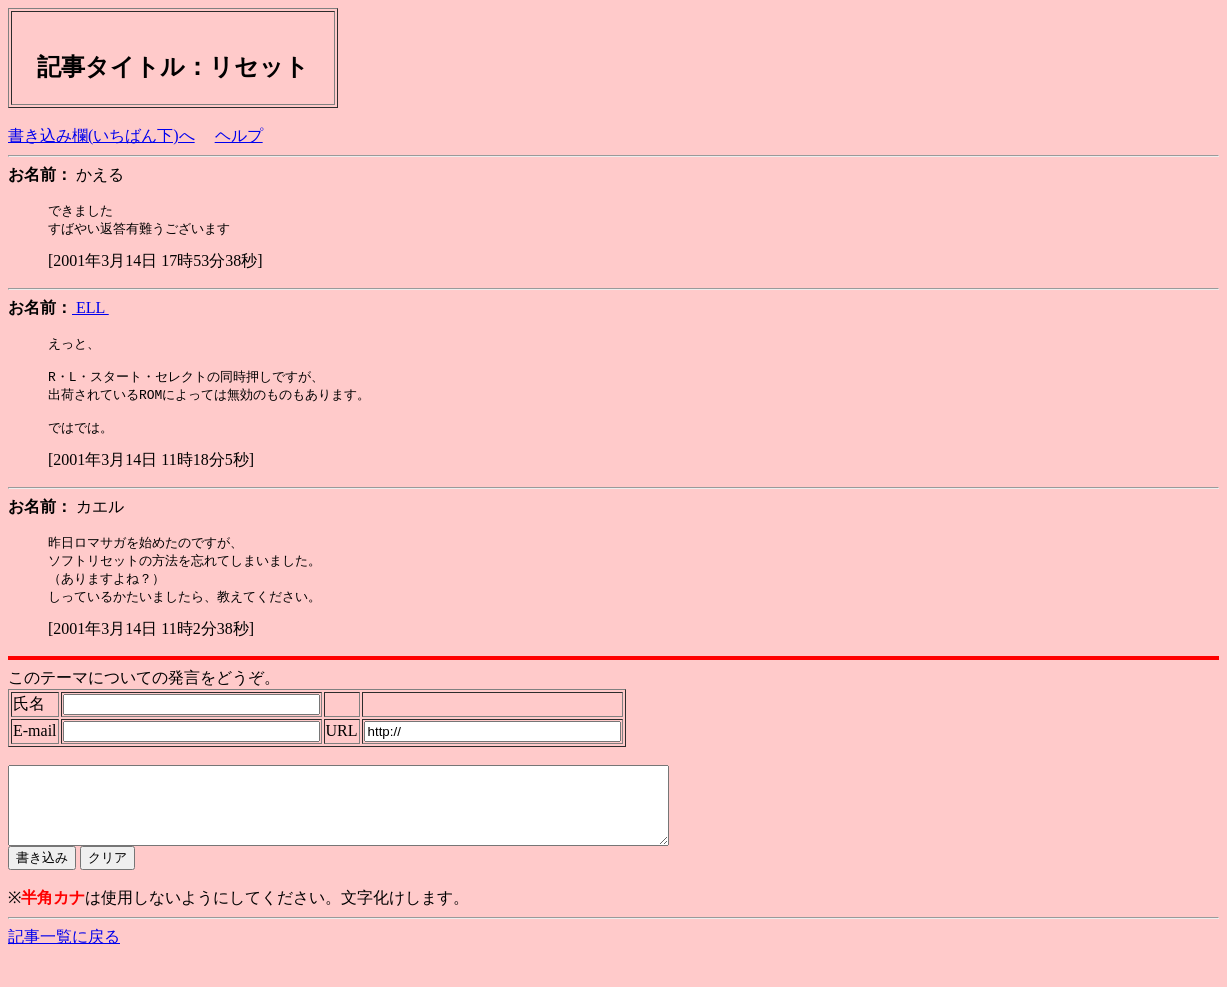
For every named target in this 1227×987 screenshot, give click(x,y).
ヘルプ (239, 135)
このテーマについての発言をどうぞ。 (144, 693)
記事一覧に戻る (64, 967)
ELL (90, 309)
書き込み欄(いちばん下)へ (101, 135)
